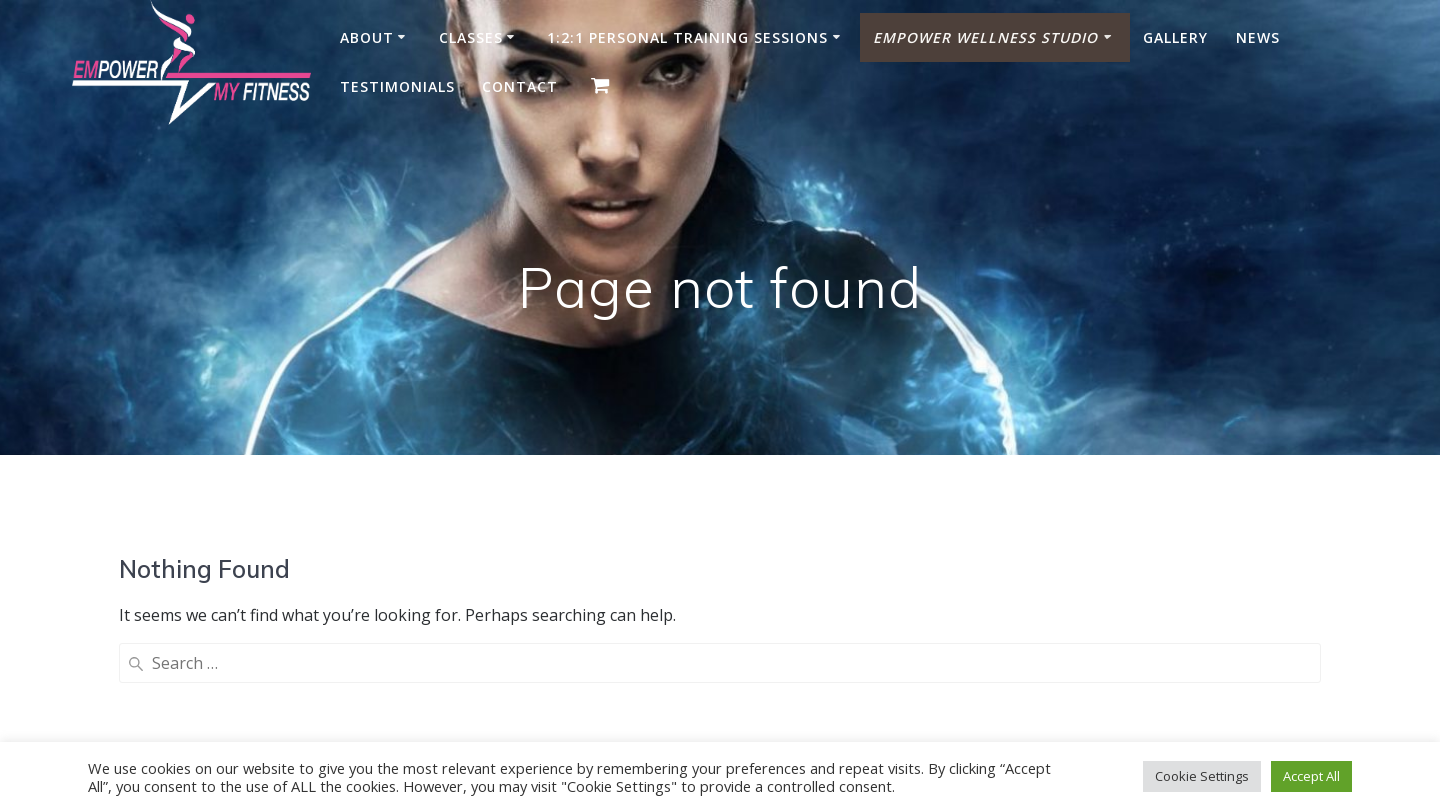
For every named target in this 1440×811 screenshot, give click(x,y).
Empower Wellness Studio (985, 37)
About (367, 37)
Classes (471, 37)
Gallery (1175, 37)
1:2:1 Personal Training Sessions (687, 37)
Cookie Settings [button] (1202, 776)
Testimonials (397, 86)
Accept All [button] (1311, 776)
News (1258, 37)
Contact (520, 86)
